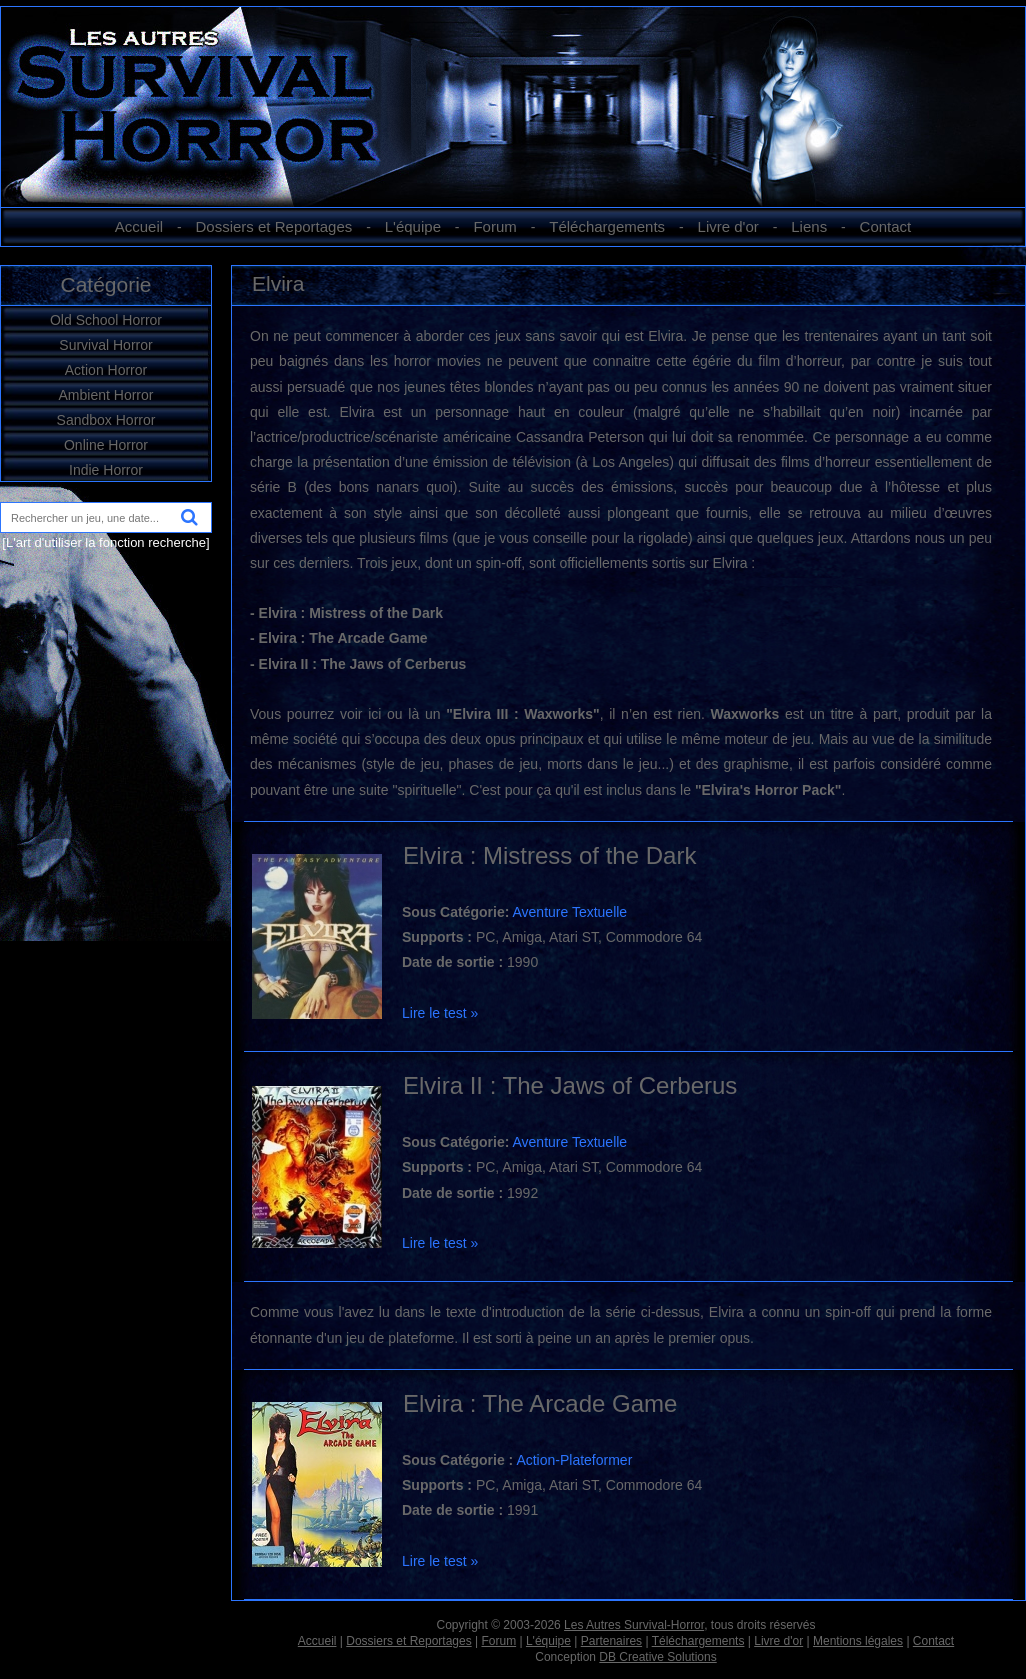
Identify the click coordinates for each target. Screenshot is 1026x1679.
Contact (886, 226)
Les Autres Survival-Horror (634, 1625)
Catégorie (105, 284)
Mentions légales (858, 1641)
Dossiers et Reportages (274, 226)
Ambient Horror (106, 395)
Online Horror (106, 445)
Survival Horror (105, 345)
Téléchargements (607, 226)
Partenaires (611, 1641)
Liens (809, 226)
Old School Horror (106, 320)
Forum (494, 226)
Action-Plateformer (574, 1460)
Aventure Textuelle (569, 912)
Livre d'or (728, 226)
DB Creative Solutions (657, 1657)
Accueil (139, 226)
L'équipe (413, 226)
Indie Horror (106, 470)
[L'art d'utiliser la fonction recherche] (105, 542)
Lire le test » (440, 1013)
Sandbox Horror (106, 420)
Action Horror (106, 370)
